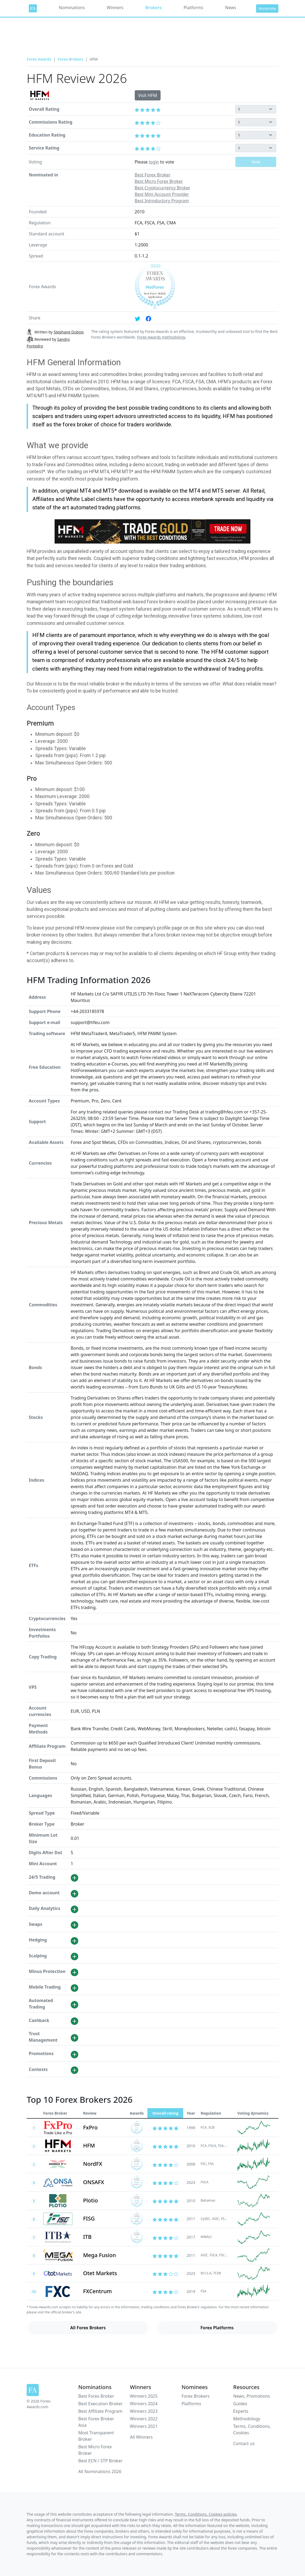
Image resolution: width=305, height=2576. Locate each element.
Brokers (153, 8)
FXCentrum (97, 2291)
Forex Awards (39, 59)
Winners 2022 (144, 2419)
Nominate (267, 8)
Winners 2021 (144, 2426)
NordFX (92, 2163)
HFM (89, 2145)
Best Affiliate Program (100, 2411)
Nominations (72, 8)
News (230, 8)
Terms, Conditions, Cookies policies (206, 2514)
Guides (240, 2404)
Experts (240, 2411)
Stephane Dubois (69, 332)
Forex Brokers (70, 59)
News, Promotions (251, 2396)
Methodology (246, 2419)
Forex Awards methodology (161, 337)
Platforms (193, 8)
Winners (115, 8)
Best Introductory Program (162, 201)
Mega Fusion (99, 2255)
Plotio (90, 2200)
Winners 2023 (144, 2411)
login (154, 162)
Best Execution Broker (100, 2404)
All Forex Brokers (88, 2328)
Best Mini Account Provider (162, 194)
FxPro (90, 2127)
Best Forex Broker (153, 175)
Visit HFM (147, 95)
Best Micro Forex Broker (159, 181)
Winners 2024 (144, 2404)
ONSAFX (93, 2182)
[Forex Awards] (33, 8)
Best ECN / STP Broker (100, 2461)
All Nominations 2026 (99, 2471)
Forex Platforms (217, 2328)
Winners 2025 (144, 2396)
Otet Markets (100, 2273)
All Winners (141, 2437)
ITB (87, 2236)
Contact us (244, 2443)
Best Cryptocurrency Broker (162, 188)
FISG (89, 2218)
